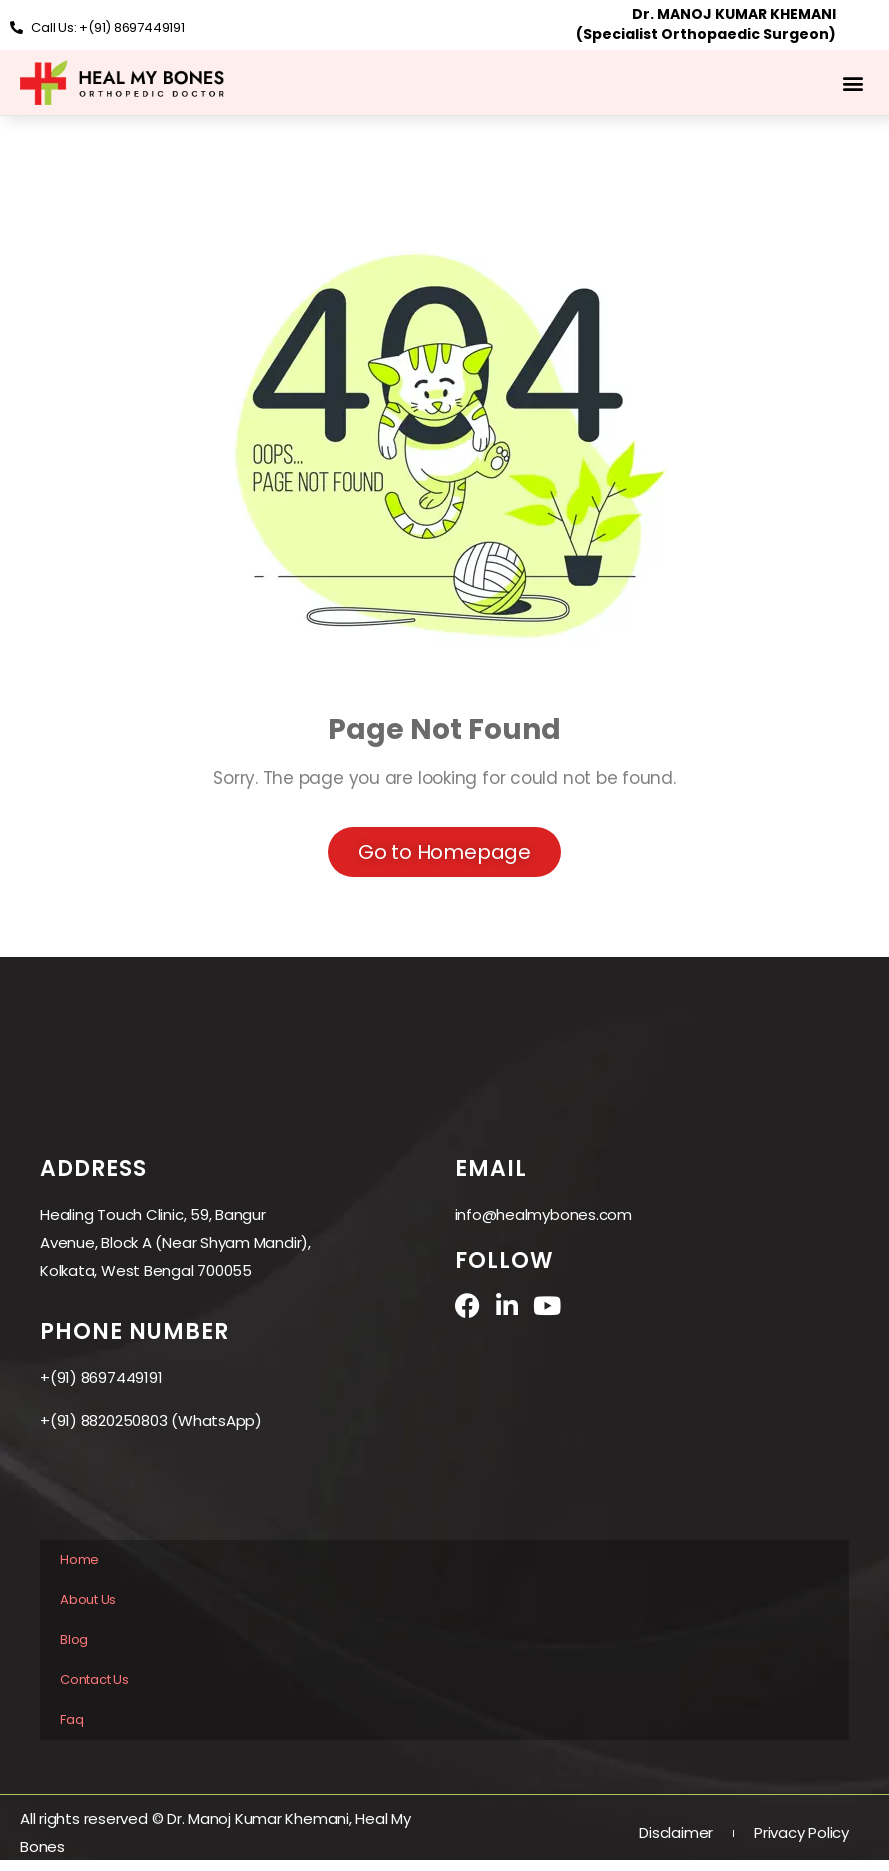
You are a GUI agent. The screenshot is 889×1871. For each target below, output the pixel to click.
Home (79, 1559)
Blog (74, 1639)
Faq (71, 1719)
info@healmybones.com (544, 1214)
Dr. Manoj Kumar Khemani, (261, 1818)
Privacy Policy (801, 1833)
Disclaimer (676, 1833)
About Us (88, 1599)
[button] (852, 82)
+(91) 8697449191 (101, 1377)
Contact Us (94, 1679)
